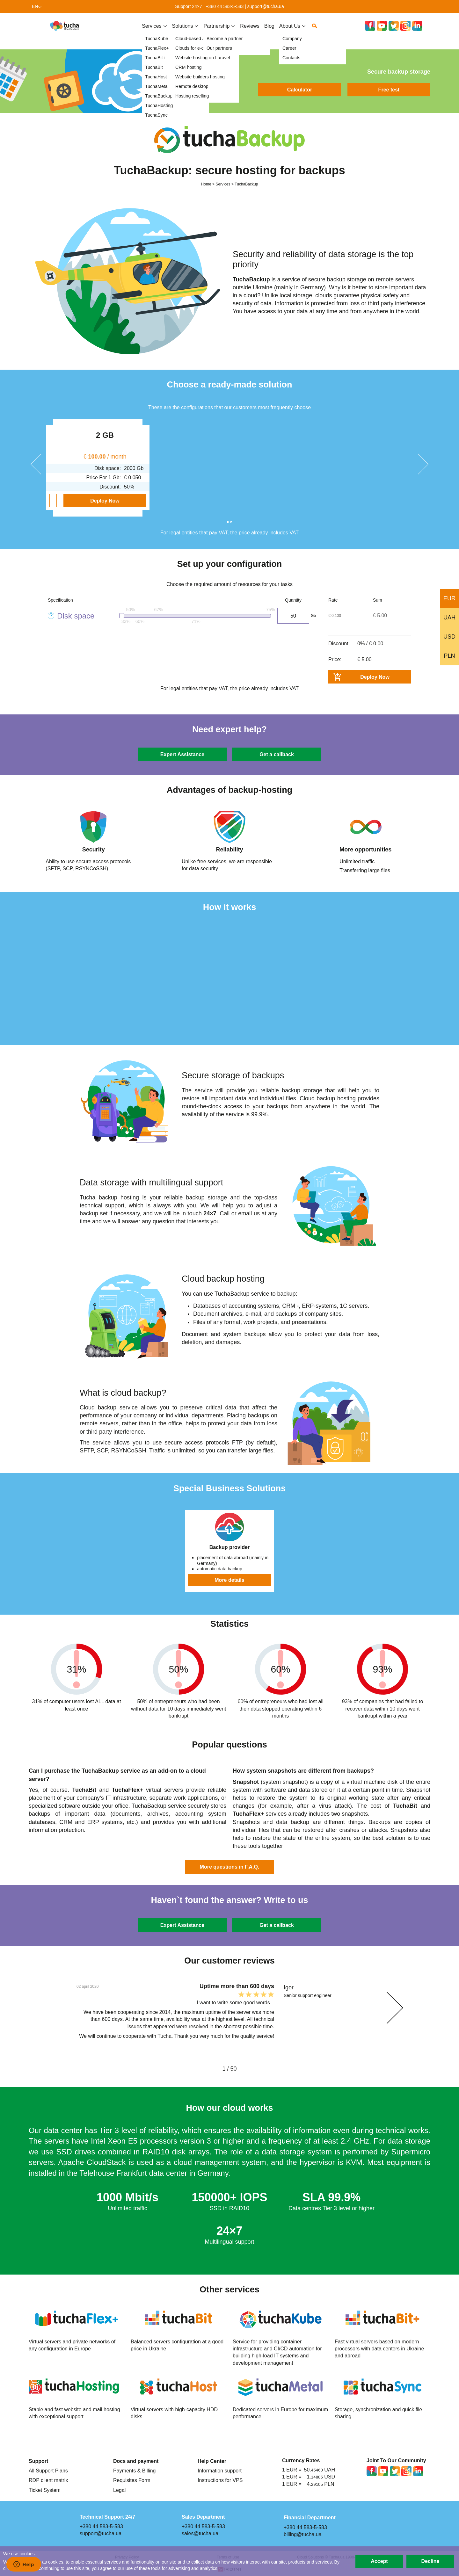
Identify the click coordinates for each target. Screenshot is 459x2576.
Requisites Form (131, 2480)
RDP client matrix (48, 2480)
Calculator (299, 89)
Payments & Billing (134, 2470)
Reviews (249, 31)
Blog (269, 31)
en (35, 6)
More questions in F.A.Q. (229, 1867)
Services (151, 31)
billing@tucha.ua (303, 2534)
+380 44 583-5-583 (225, 6)
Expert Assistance (182, 754)
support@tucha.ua (265, 6)
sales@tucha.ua (200, 2533)
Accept (379, 2561)
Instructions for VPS (220, 2480)
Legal (119, 2490)
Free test (389, 89)
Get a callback (276, 754)
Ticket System (45, 2490)
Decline (430, 2561)
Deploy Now (91, 500)
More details (229, 1580)
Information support (220, 2470)
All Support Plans (48, 2470)
